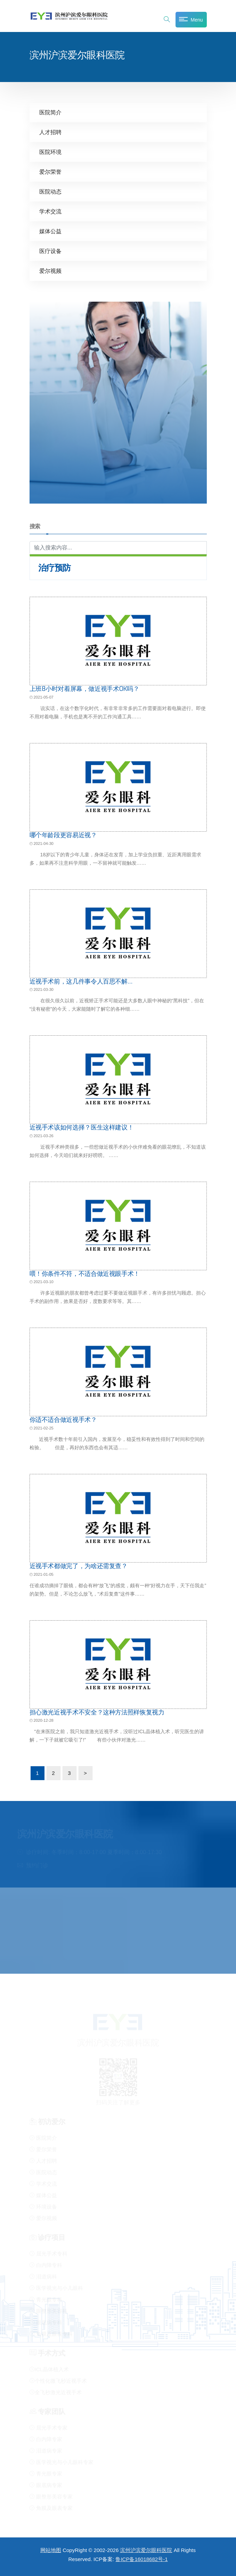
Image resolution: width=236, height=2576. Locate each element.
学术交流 (50, 211)
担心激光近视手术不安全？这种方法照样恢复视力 (97, 1712)
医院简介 (50, 112)
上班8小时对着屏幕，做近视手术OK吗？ (84, 689)
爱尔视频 (50, 271)
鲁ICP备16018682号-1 (141, 2559)
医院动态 (50, 192)
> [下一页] (85, 1773)
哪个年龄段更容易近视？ (63, 835)
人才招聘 (50, 132)
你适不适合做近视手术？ (63, 1420)
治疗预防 (54, 567)
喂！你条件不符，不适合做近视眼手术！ (85, 1274)
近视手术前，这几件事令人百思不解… (81, 981)
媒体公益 (50, 231)
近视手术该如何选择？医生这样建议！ (82, 1127)
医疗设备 (50, 251)
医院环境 (50, 152)
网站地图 (50, 2550)
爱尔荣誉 (50, 172)
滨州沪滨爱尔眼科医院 (146, 2550)
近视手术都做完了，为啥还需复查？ (79, 1566)
